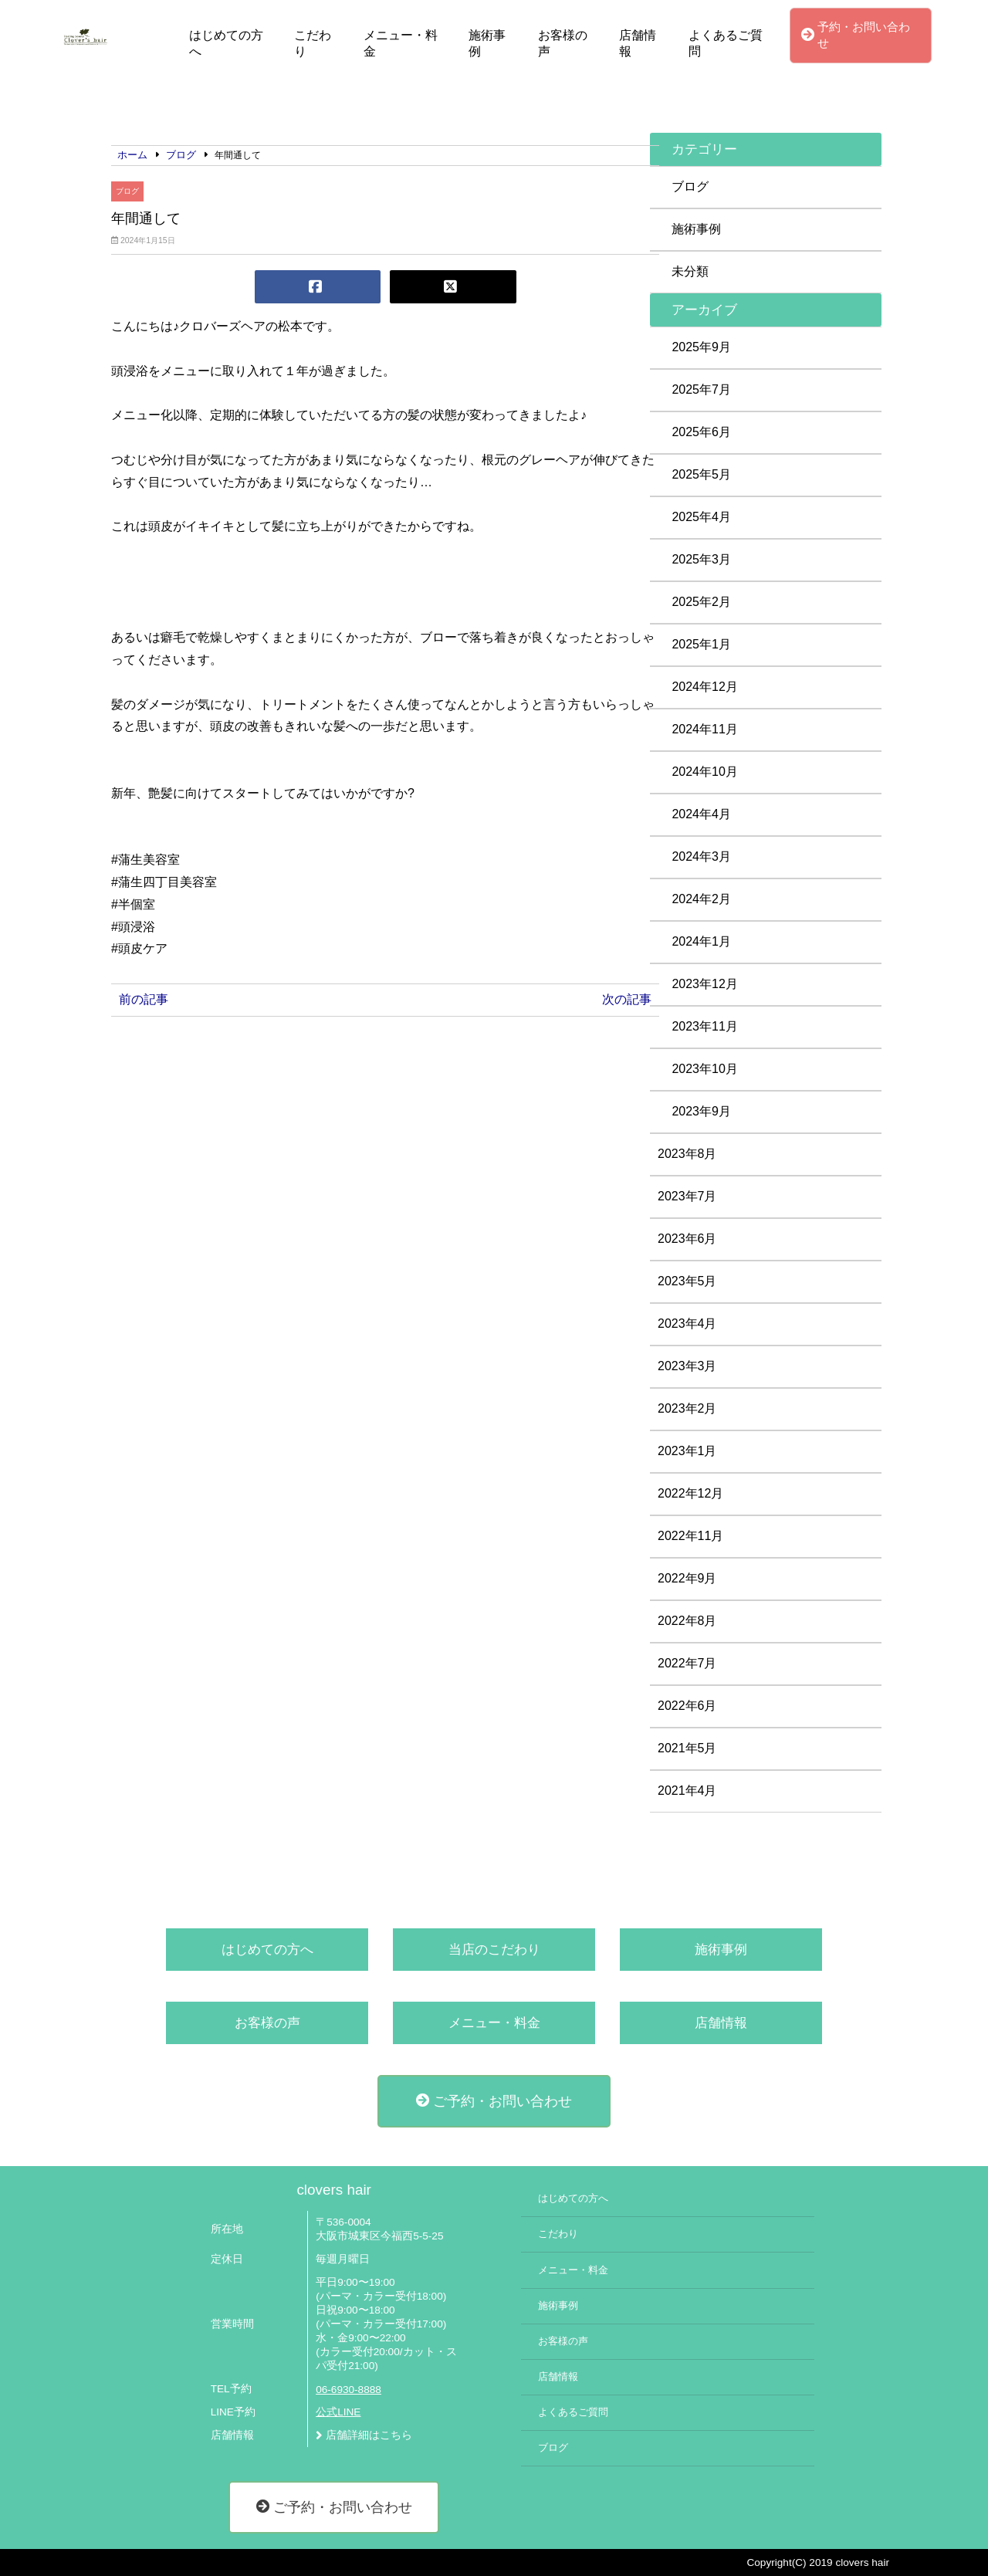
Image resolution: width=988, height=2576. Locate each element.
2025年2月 (701, 601)
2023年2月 (687, 1408)
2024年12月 (704, 686)
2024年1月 (701, 941)
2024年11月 (704, 729)
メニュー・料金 (401, 43)
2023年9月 (701, 1111)
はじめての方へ (226, 43)
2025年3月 (701, 559)
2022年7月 (687, 1663)
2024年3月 (701, 856)
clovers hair (333, 2190)
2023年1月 (687, 1450)
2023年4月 (687, 1323)
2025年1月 (701, 644)
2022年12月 (690, 1493)
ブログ (127, 191)
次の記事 (626, 999)
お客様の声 (562, 43)
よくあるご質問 (726, 43)
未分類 (690, 271)
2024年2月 (701, 898)
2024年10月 (704, 771)
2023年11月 (704, 1026)
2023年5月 (687, 1281)
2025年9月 (701, 347)
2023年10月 (704, 1068)
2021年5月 (687, 1748)
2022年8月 (687, 1620)
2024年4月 (701, 814)
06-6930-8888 (348, 2389)
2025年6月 (701, 431)
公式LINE (338, 2412)
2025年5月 (701, 474)
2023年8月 (687, 1153)
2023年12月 (704, 983)
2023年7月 (687, 1196)
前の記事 (143, 999)
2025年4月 (701, 516)
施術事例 (487, 43)
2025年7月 (701, 389)
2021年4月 (687, 1790)
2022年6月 (687, 1705)
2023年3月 (687, 1366)
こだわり (312, 43)
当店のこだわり (494, 1949)
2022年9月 (687, 1578)
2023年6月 (687, 1238)
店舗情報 (637, 43)
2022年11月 (690, 1535)
